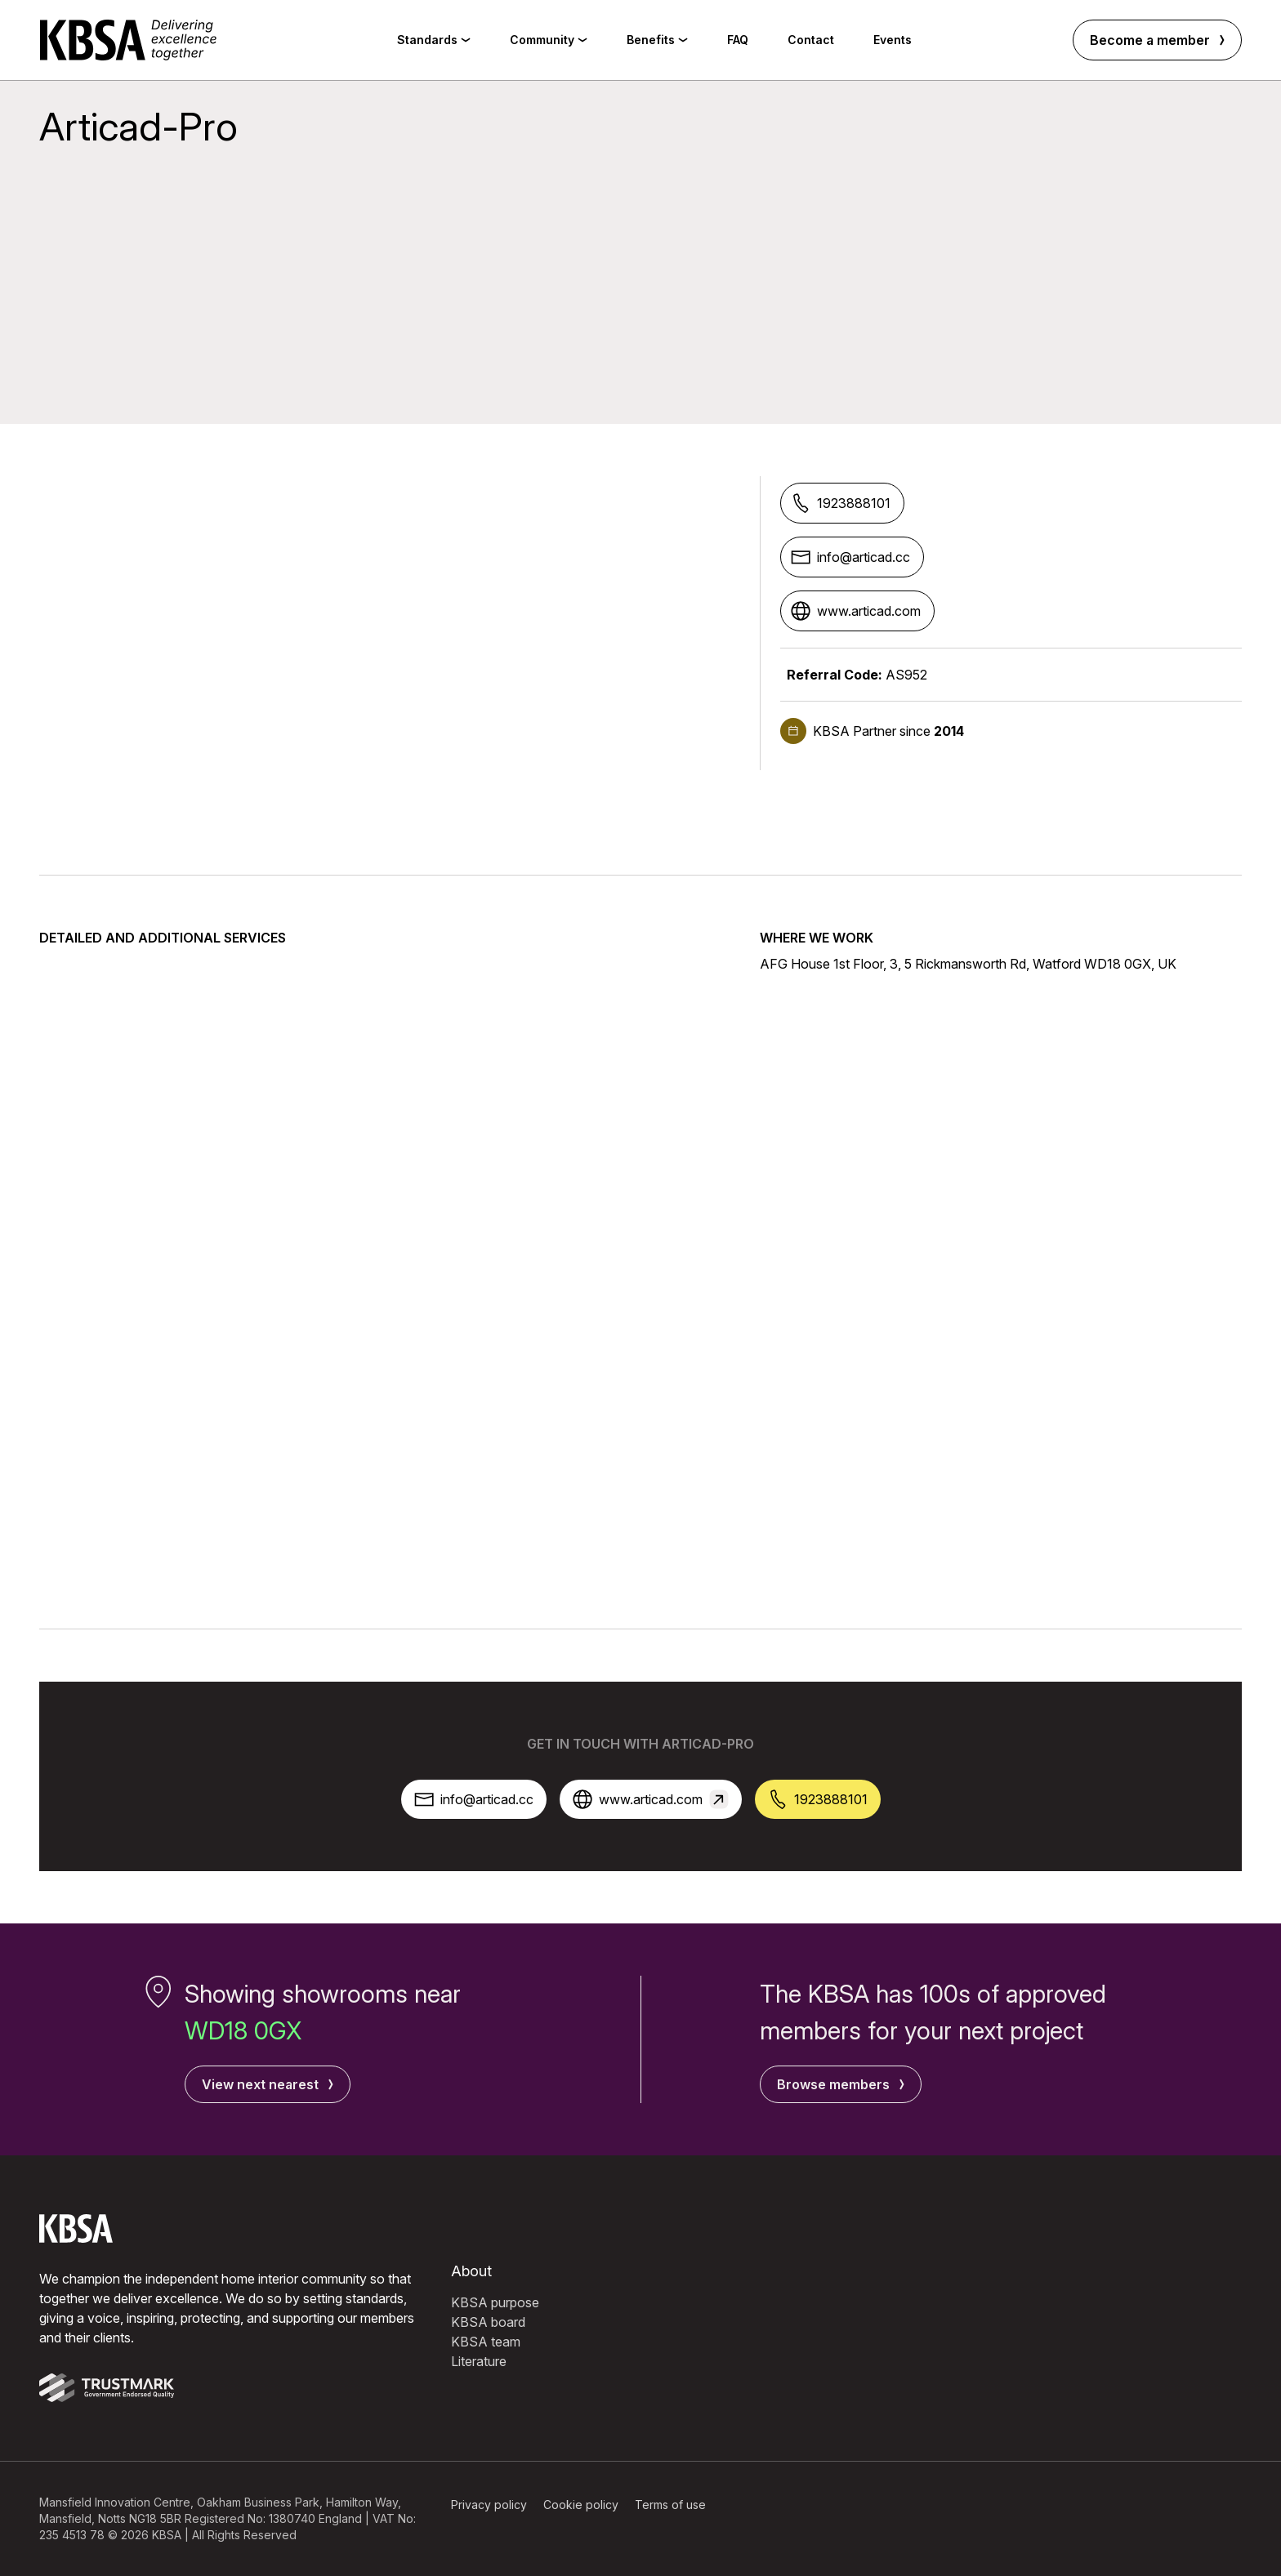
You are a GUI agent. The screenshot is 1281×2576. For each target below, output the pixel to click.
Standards (434, 40)
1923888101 (840, 503)
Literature (479, 2361)
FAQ (737, 40)
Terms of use (670, 2504)
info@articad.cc (850, 557)
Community (548, 40)
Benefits (657, 40)
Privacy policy (489, 2504)
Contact (811, 40)
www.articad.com (856, 611)
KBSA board (488, 2322)
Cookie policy (580, 2504)
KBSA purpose (495, 2302)
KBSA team (485, 2341)
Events (892, 40)
